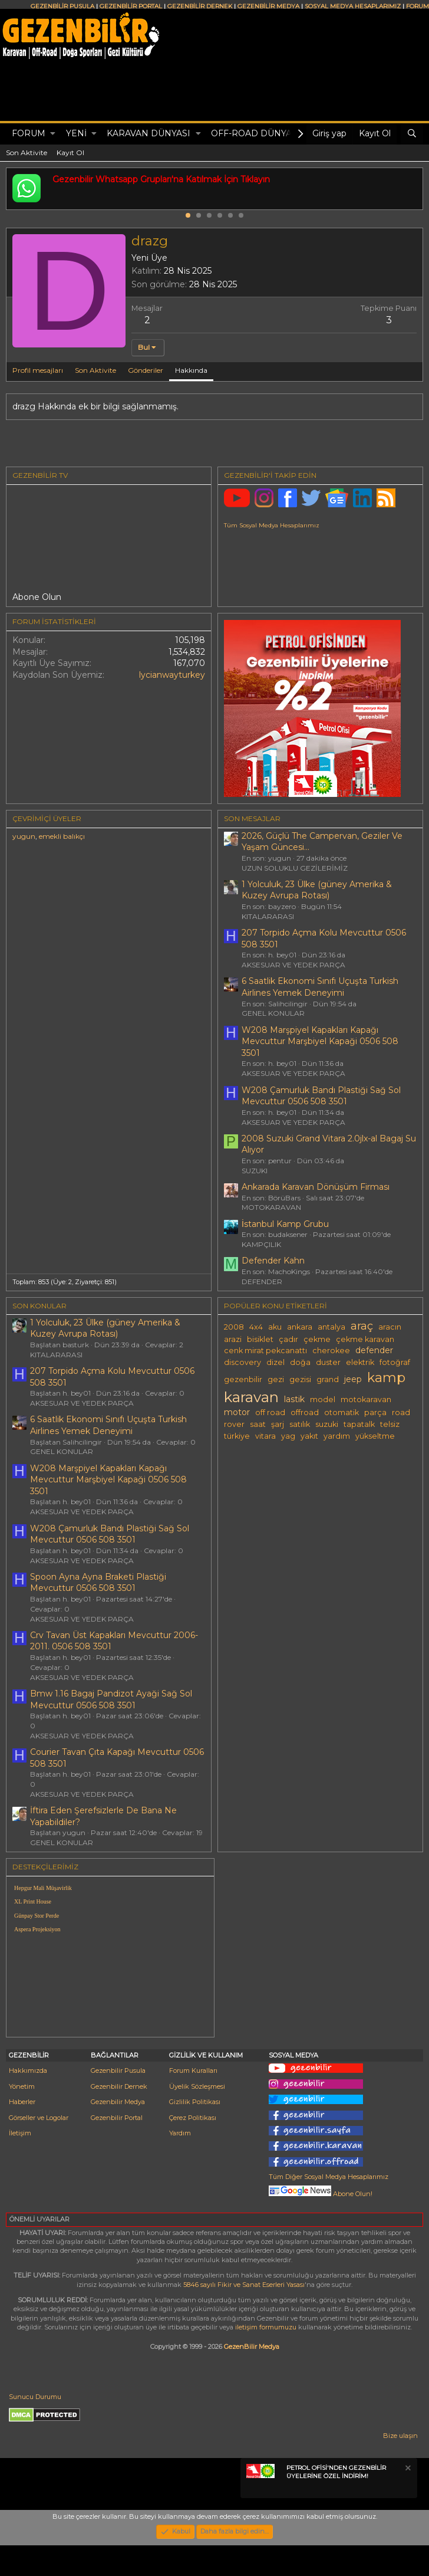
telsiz (390, 1424)
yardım (337, 1436)
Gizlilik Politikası (194, 2102)
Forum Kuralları (193, 2070)
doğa (300, 1362)
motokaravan (366, 1399)
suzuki (326, 1424)
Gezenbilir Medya (118, 2102)
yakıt (309, 1436)
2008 (234, 1327)
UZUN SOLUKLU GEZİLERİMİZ (295, 868)
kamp (386, 1377)
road (401, 1412)
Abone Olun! (320, 2194)
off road (270, 1412)
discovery (242, 1362)
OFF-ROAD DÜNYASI (255, 133)
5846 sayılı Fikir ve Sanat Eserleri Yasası (244, 2284)
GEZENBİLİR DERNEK (199, 6)
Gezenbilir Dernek (119, 2086)
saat (258, 1424)
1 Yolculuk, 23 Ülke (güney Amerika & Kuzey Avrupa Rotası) (317, 890)
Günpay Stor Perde (36, 1915)
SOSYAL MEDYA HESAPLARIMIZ (353, 6)
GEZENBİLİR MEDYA (268, 6)
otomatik (341, 1412)
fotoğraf (395, 1362)
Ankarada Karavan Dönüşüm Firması (316, 1187)
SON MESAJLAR (252, 818)
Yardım (180, 2133)
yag (288, 1436)
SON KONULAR (39, 1305)
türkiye (237, 1436)
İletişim (20, 2133)
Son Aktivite (26, 152)
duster (328, 1362)
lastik (294, 1399)
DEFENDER (262, 1281)
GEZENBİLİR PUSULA (62, 6)
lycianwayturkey (172, 675)
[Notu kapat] (407, 2469)
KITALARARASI (268, 916)
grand (327, 1379)
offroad (305, 1412)
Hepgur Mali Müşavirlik (43, 1888)
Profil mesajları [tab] (37, 370)
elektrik (360, 1362)
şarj (277, 1424)
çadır (288, 1339)
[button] (53, 134)
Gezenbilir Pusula (118, 2070)
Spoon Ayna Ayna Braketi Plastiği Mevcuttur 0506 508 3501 (98, 1582)
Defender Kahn (273, 1260)
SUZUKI (255, 1170)
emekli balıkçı (62, 836)
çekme (317, 1339)
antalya (331, 1327)
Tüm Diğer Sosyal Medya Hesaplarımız (328, 2177)
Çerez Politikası (192, 2118)
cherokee (331, 1350)
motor (237, 1412)
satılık (299, 1424)
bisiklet (260, 1339)
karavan (251, 1397)
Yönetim (22, 2086)
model (322, 1399)
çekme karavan (365, 1339)
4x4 (256, 1327)
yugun (23, 836)
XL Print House (32, 1901)
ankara (299, 1327)
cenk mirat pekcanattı (265, 1350)
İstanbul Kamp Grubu (285, 1224)
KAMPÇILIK (261, 1244)
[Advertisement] (322, 1946)
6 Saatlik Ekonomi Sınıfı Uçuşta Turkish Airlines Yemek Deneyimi (320, 987)
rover (234, 1424)
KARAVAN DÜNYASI (148, 133)
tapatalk (359, 1424)
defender (374, 1350)
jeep (353, 1379)
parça (375, 1412)
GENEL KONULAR (273, 1013)
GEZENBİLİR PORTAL (131, 6)
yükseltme (375, 1436)
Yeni (76, 133)
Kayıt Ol (70, 152)
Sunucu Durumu (35, 2397)
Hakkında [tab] (191, 370)
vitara (265, 1436)
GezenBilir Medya (251, 2346)
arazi (233, 1339)
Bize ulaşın (400, 2435)
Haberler (22, 2102)
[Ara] (412, 134)
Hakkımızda (28, 2070)
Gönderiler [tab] (145, 370)
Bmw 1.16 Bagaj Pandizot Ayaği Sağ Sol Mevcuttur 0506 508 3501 (111, 1699)
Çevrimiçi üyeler (46, 818)
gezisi (300, 1379)
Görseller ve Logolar (38, 2118)
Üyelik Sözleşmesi (197, 2086)
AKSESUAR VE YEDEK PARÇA (293, 964)
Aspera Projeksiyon (37, 1929)
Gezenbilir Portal (117, 2118)
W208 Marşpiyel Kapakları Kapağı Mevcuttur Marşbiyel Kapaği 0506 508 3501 (320, 1041)
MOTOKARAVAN (271, 1207)
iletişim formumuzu (265, 2327)
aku (275, 1327)
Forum (28, 133)
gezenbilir (243, 1379)
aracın (389, 1327)
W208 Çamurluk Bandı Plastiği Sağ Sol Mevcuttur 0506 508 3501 (321, 1096)
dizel (275, 1362)
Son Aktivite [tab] (95, 370)
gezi (276, 1379)
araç (362, 1326)
